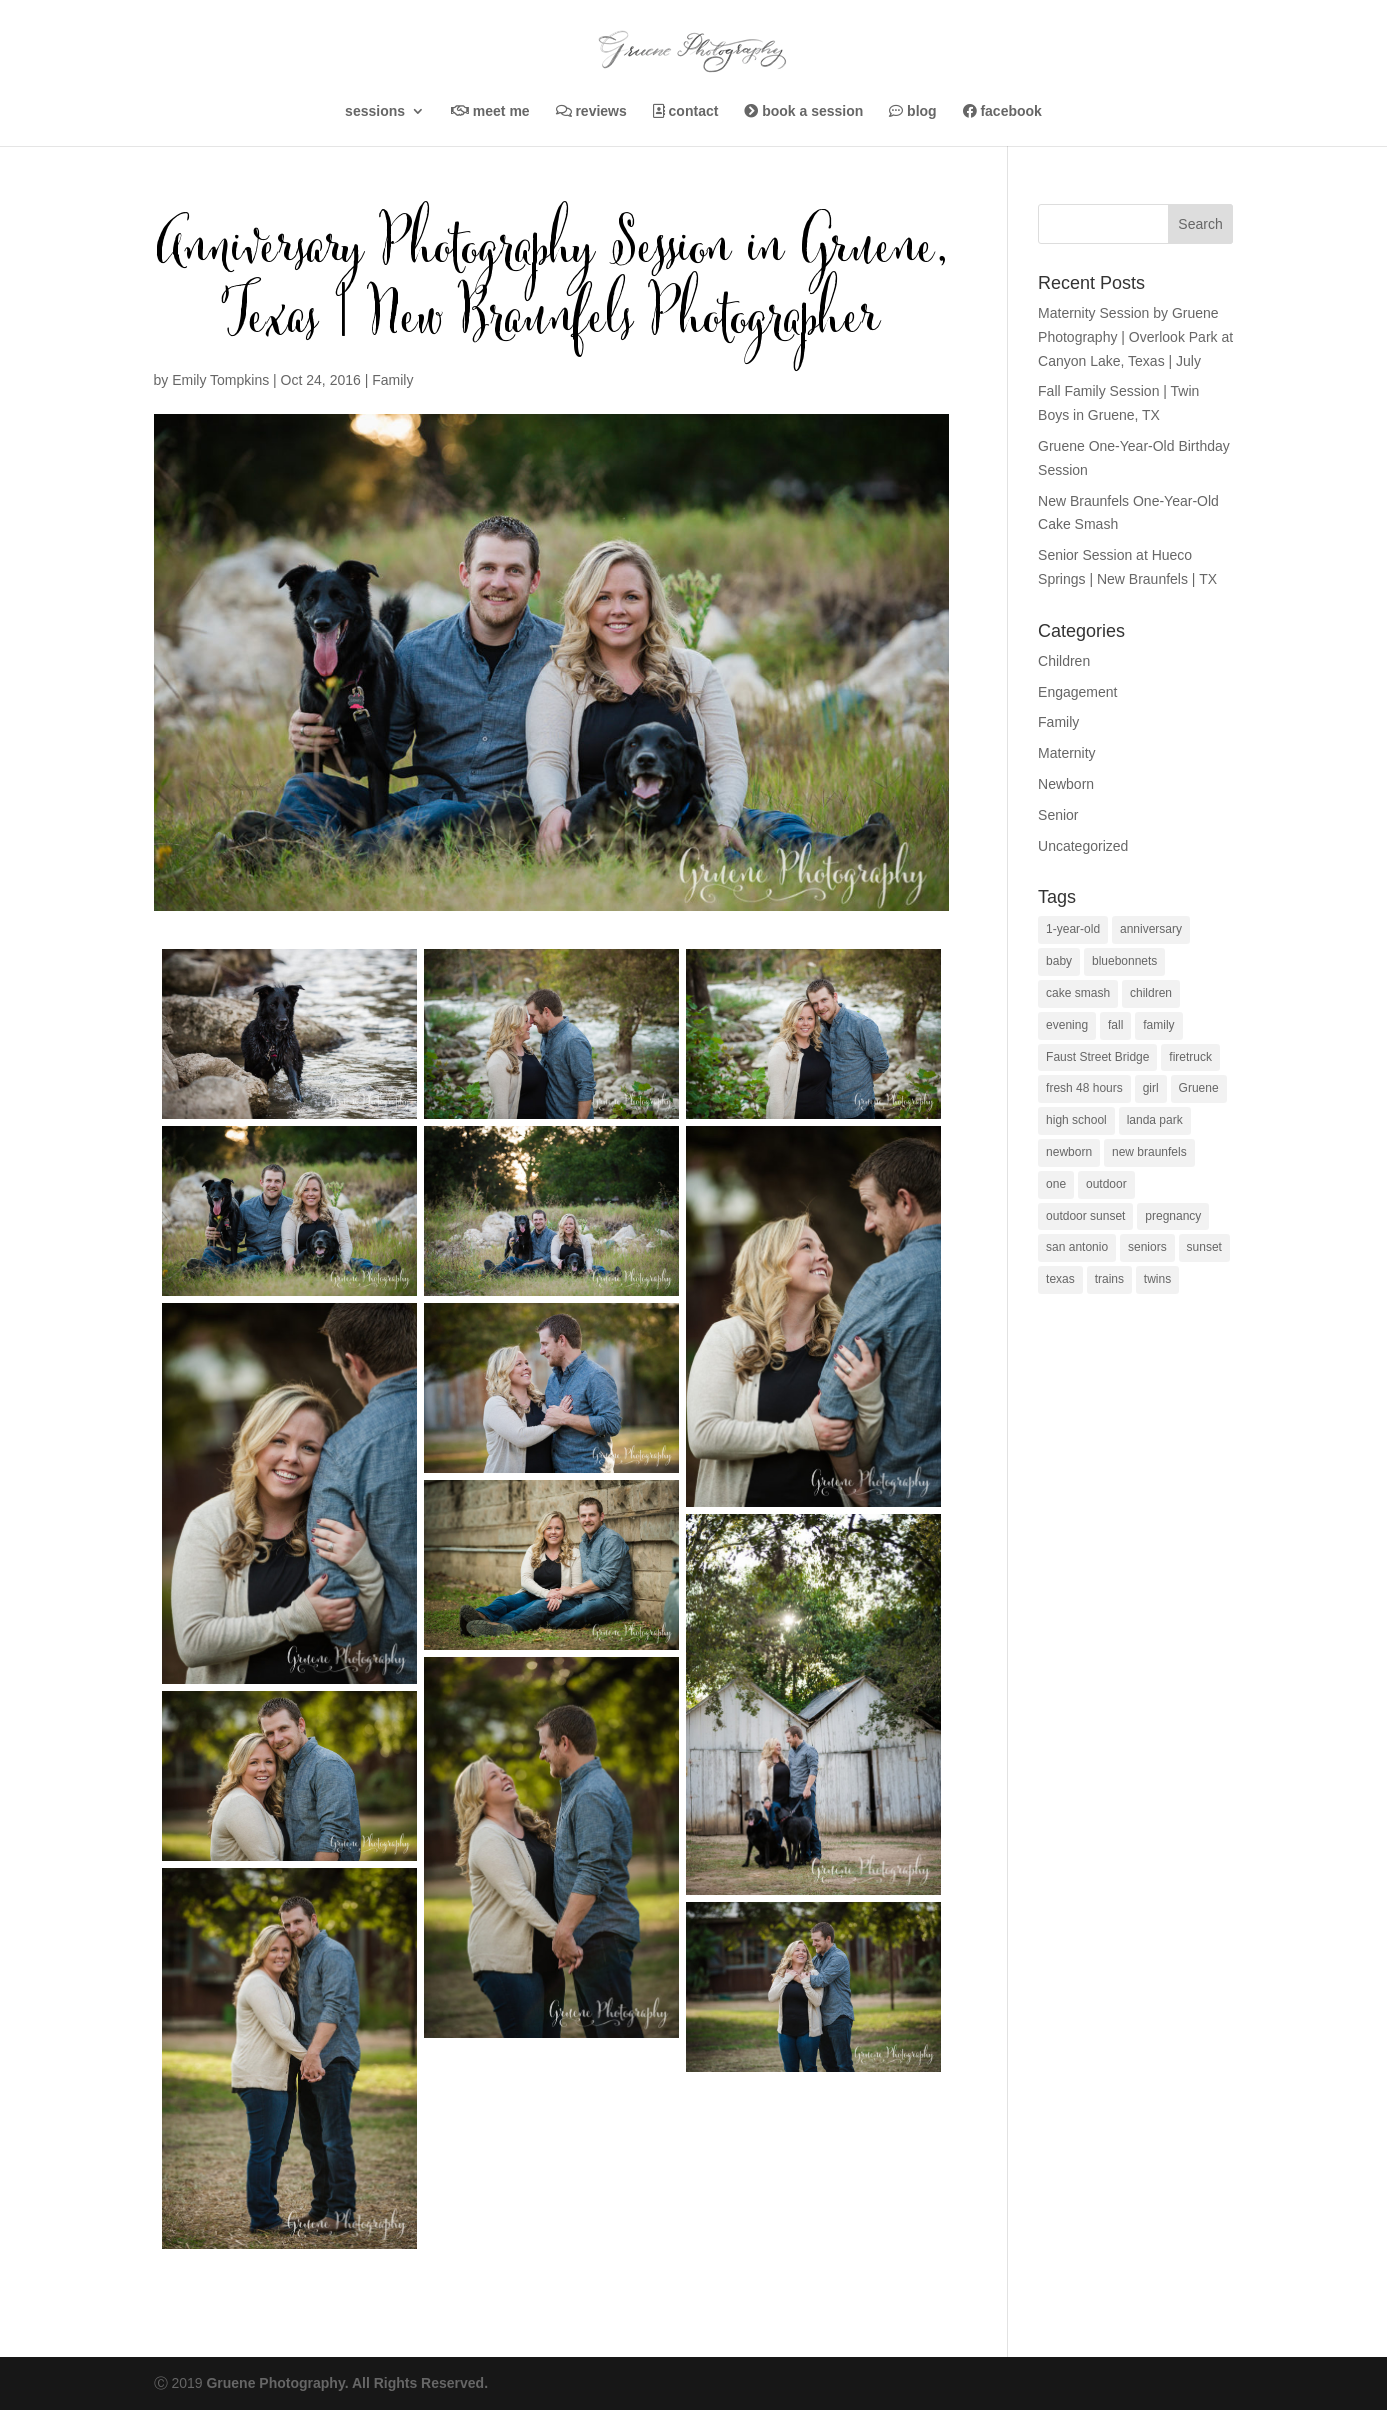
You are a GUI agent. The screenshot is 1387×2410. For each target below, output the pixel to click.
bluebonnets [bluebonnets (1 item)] (1124, 961)
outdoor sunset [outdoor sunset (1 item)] (1085, 1216)
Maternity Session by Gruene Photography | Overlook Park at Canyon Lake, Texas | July (1135, 337)
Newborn (1066, 784)
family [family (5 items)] (1158, 1025)
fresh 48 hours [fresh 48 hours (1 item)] (1084, 1088)
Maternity (1067, 753)
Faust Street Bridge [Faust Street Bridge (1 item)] (1097, 1057)
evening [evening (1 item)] (1067, 1025)
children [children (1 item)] (1151, 993)
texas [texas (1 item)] (1060, 1279)
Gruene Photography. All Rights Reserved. (347, 2383)
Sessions (375, 111)
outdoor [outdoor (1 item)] (1106, 1184)
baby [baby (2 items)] (1059, 961)
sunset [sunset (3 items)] (1204, 1247)
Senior (1058, 815)
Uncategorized (1083, 846)
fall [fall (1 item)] (1115, 1025)
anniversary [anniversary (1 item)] (1151, 929)
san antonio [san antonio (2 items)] (1077, 1247)
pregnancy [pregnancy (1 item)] (1173, 1216)
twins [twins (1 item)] (1157, 1279)
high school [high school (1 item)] (1076, 1120)
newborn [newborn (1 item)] (1069, 1152)
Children (1064, 661)
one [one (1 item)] (1056, 1184)
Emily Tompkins (220, 380)
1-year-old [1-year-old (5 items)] (1073, 929)
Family (392, 380)
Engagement (1077, 692)
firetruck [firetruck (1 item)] (1190, 1057)
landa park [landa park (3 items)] (1155, 1120)
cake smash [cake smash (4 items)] (1078, 993)
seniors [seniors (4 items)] (1147, 1247)
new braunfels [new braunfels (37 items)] (1149, 1152)
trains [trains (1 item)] (1109, 1279)
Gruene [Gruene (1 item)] (1199, 1088)
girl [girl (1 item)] (1151, 1088)
